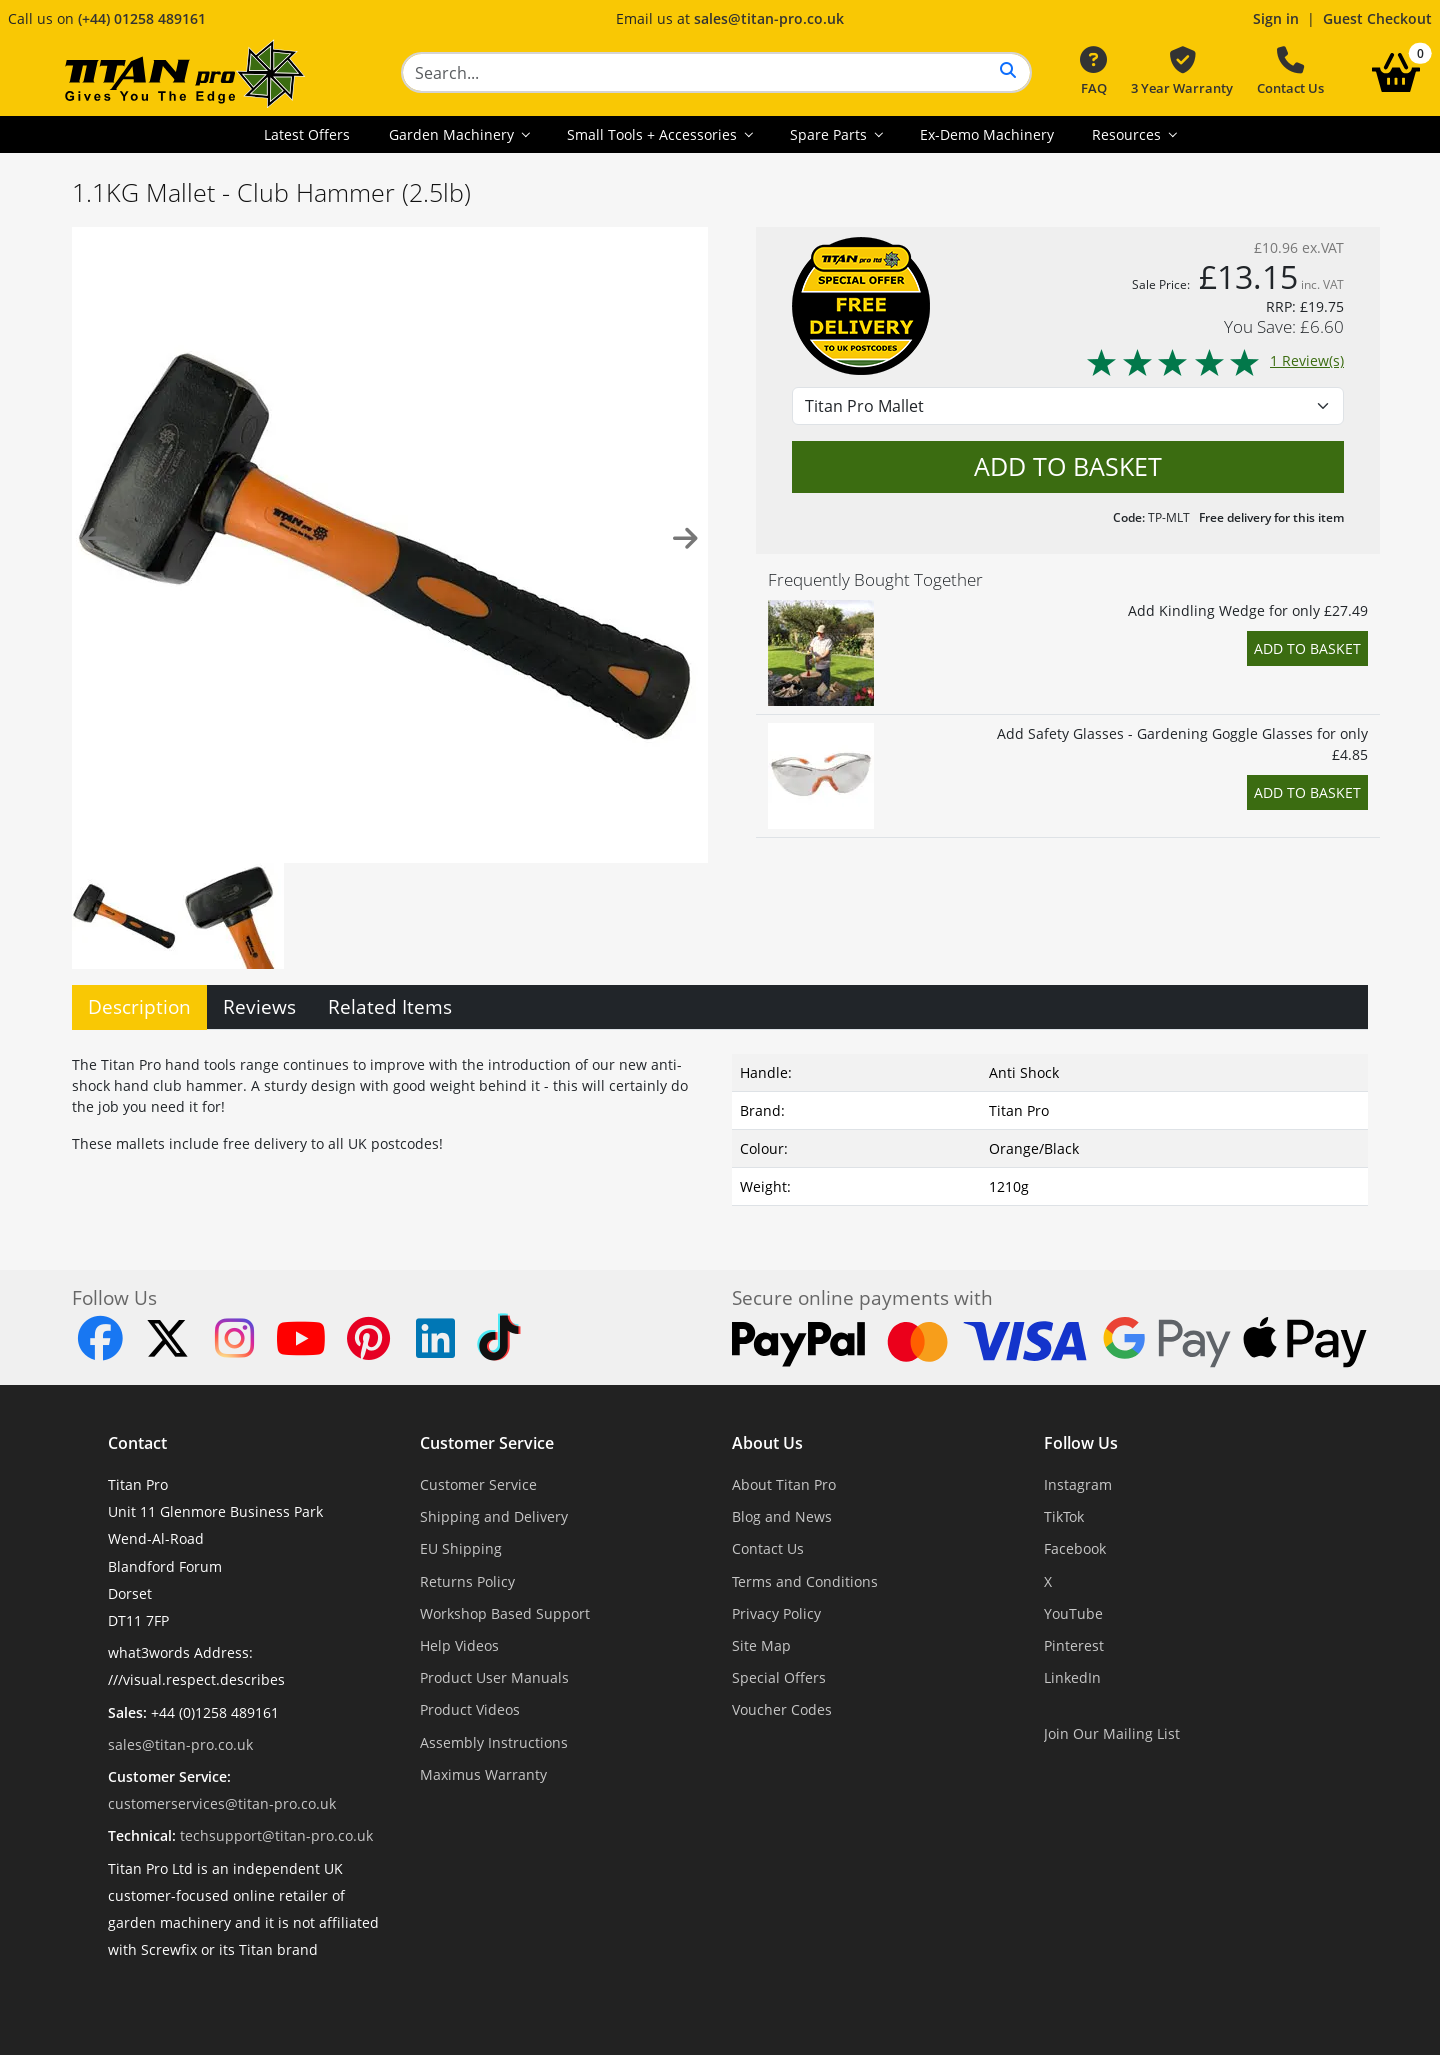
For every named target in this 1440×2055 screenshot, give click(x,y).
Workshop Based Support (505, 1613)
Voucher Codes (782, 1709)
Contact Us (1290, 72)
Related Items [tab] (390, 1006)
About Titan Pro (784, 1484)
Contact (137, 1443)
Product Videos (470, 1709)
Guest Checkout (1377, 18)
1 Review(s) (1214, 360)
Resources (1128, 134)
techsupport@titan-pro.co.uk (276, 1835)
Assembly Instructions (494, 1742)
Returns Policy (467, 1581)
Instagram (1078, 1484)
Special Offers (779, 1677)
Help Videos (459, 1645)
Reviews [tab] (259, 1006)
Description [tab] (139, 1006)
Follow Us (1081, 1443)
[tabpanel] (720, 1126)
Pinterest (1074, 1645)
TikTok (1064, 1516)
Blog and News (782, 1516)
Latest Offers (307, 134)
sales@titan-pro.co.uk (769, 18)
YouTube (1073, 1613)
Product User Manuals (494, 1677)
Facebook (1075, 1548)
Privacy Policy (776, 1613)
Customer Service (487, 1443)
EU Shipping (461, 1548)
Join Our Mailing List (1112, 1733)
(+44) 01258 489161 (142, 18)
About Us (767, 1443)
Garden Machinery (453, 134)
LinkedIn (1072, 1677)
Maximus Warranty (483, 1774)
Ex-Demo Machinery (987, 134)
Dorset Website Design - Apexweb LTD (789, 1998)
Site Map (761, 1645)
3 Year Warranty (1182, 72)
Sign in (1276, 18)
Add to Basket (1307, 648)
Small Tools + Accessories (654, 134)
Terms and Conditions (805, 1581)
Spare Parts (830, 134)
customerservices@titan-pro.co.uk (222, 1803)
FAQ (1093, 72)
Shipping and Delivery (494, 1516)
